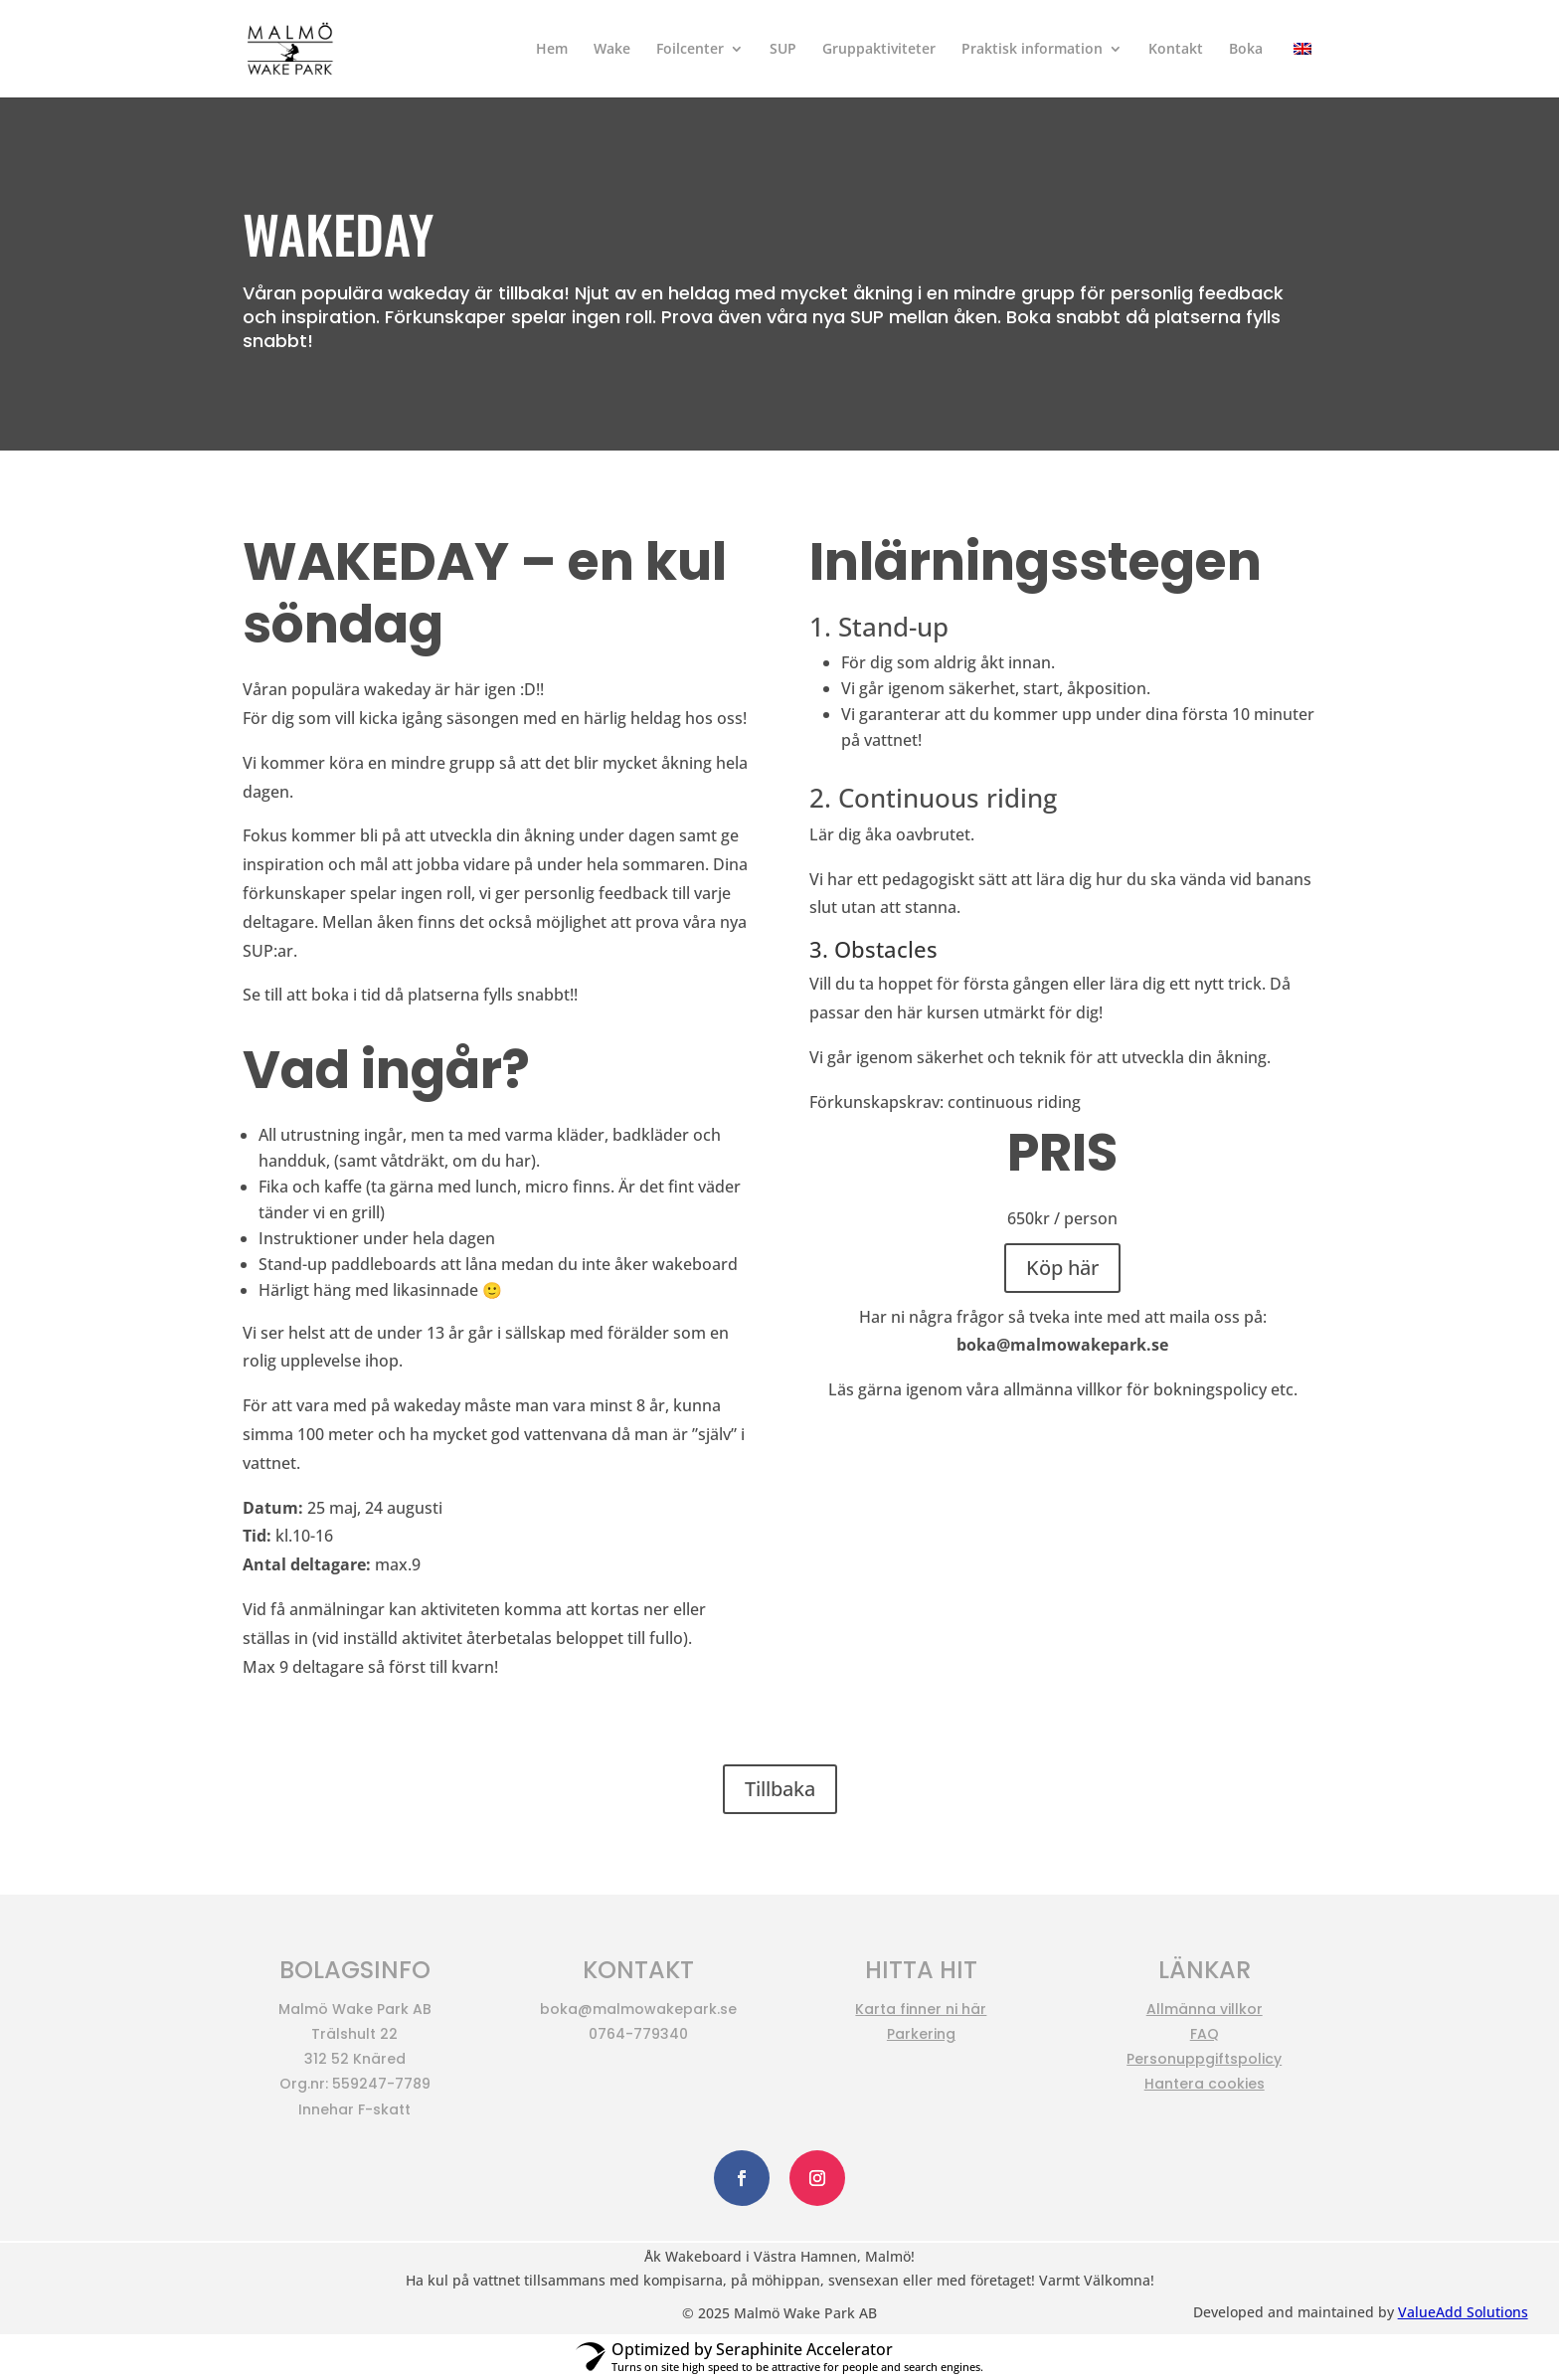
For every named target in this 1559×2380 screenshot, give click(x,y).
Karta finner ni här (920, 2009)
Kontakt (1175, 50)
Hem (552, 50)
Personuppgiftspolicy (1204, 2059)
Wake (612, 50)
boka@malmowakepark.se (1062, 1345)
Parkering (921, 2034)
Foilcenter (690, 50)
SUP (783, 50)
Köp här (1062, 1267)
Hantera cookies (1204, 2084)
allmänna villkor (1063, 1389)
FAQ (1204, 2034)
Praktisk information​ (1032, 50)
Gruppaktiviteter (879, 50)
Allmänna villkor (1204, 2009)
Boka (1246, 50)
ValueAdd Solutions (1463, 2311)
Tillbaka (780, 1788)
